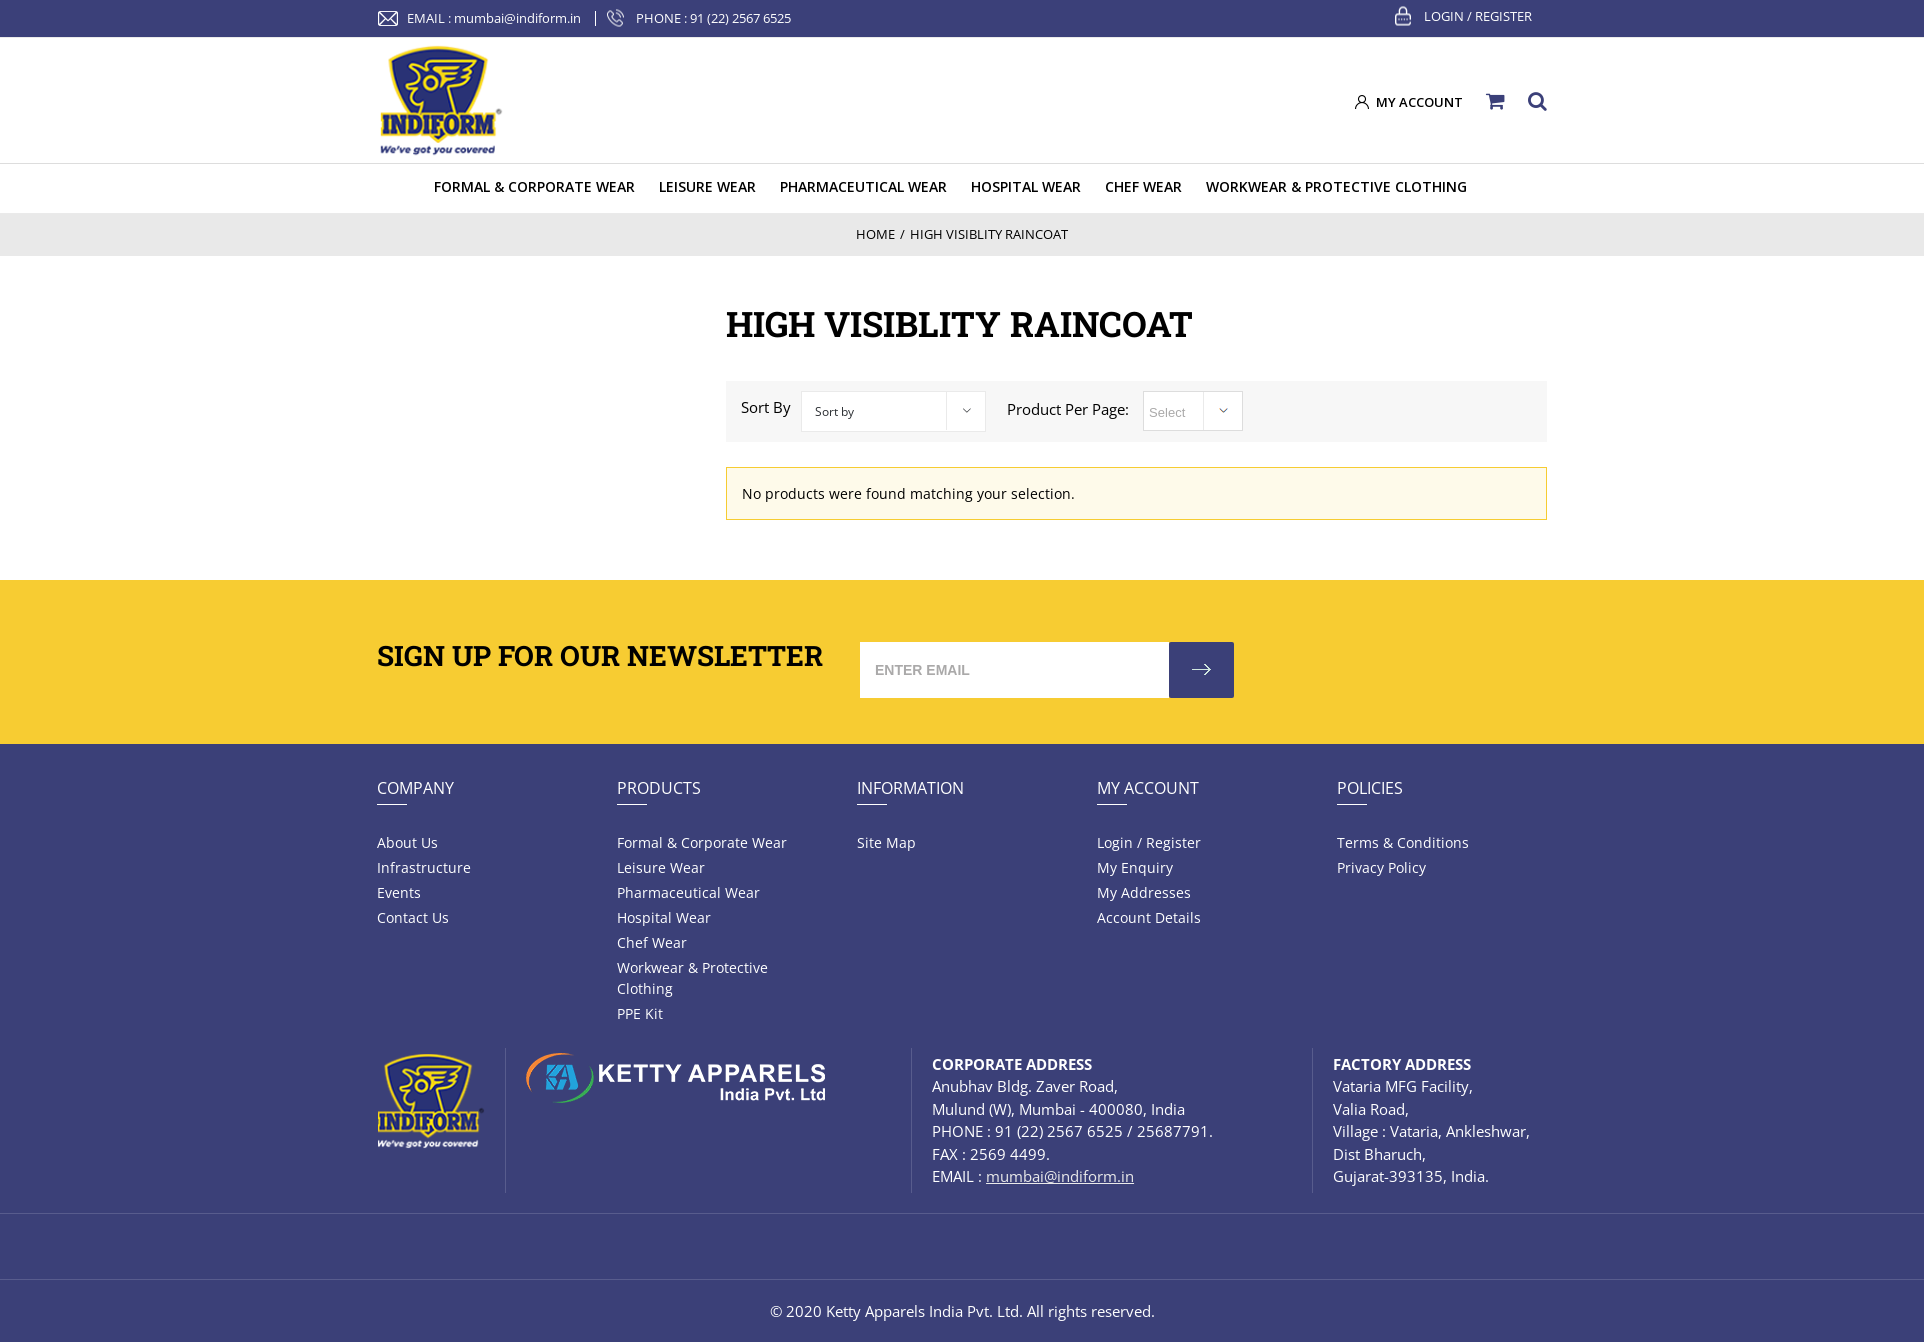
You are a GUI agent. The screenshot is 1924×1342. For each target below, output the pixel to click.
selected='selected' (1193, 411)
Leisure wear (661, 867)
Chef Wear (652, 942)
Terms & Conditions (1403, 842)
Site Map (886, 842)
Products (659, 788)
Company (415, 788)
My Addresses (1144, 892)
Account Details (1149, 917)
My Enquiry (1135, 867)
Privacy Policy (1381, 867)
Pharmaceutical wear (688, 892)
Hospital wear (664, 917)
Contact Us (413, 917)
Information (910, 788)
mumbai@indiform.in (517, 18)
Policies (1370, 788)
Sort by (834, 411)
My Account (1148, 788)
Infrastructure (424, 867)
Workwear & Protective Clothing (692, 978)
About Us (407, 842)
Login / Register (1478, 16)
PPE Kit (640, 1013)
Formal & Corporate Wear (702, 842)
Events (399, 892)
